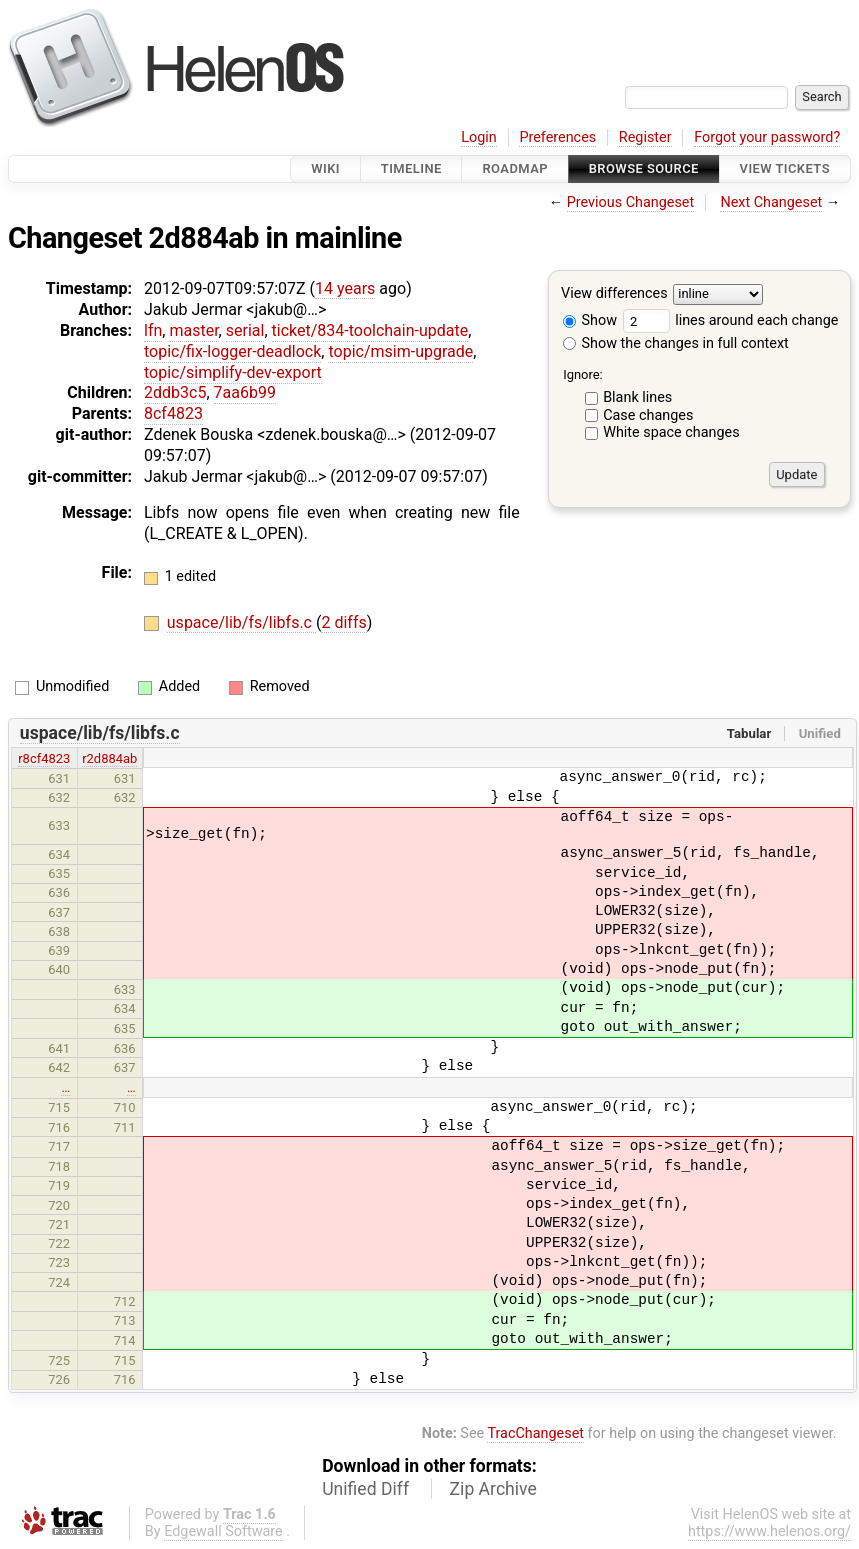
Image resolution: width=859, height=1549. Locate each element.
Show (590, 320)
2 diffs (343, 622)
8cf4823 (173, 413)
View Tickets (785, 168)
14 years (345, 288)
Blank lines (637, 397)
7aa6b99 (245, 392)
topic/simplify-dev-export (233, 372)
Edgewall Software (223, 1531)
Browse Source (644, 168)
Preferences (557, 137)
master (193, 330)
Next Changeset (771, 202)
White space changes (671, 432)
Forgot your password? (767, 137)
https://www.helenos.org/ (769, 1531)
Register (645, 137)
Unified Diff (365, 1489)
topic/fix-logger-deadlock (232, 351)
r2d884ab (109, 758)
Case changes (648, 415)
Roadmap (515, 168)
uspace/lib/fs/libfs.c (241, 622)
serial (245, 330)
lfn (153, 330)
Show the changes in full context (676, 343)
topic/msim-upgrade (400, 351)
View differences (614, 294)
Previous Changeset (631, 202)
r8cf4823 (44, 758)
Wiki (325, 168)
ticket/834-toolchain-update (370, 330)
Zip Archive (493, 1489)
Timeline (411, 168)
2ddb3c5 (175, 392)
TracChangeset (535, 1433)
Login (479, 137)
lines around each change (731, 320)
